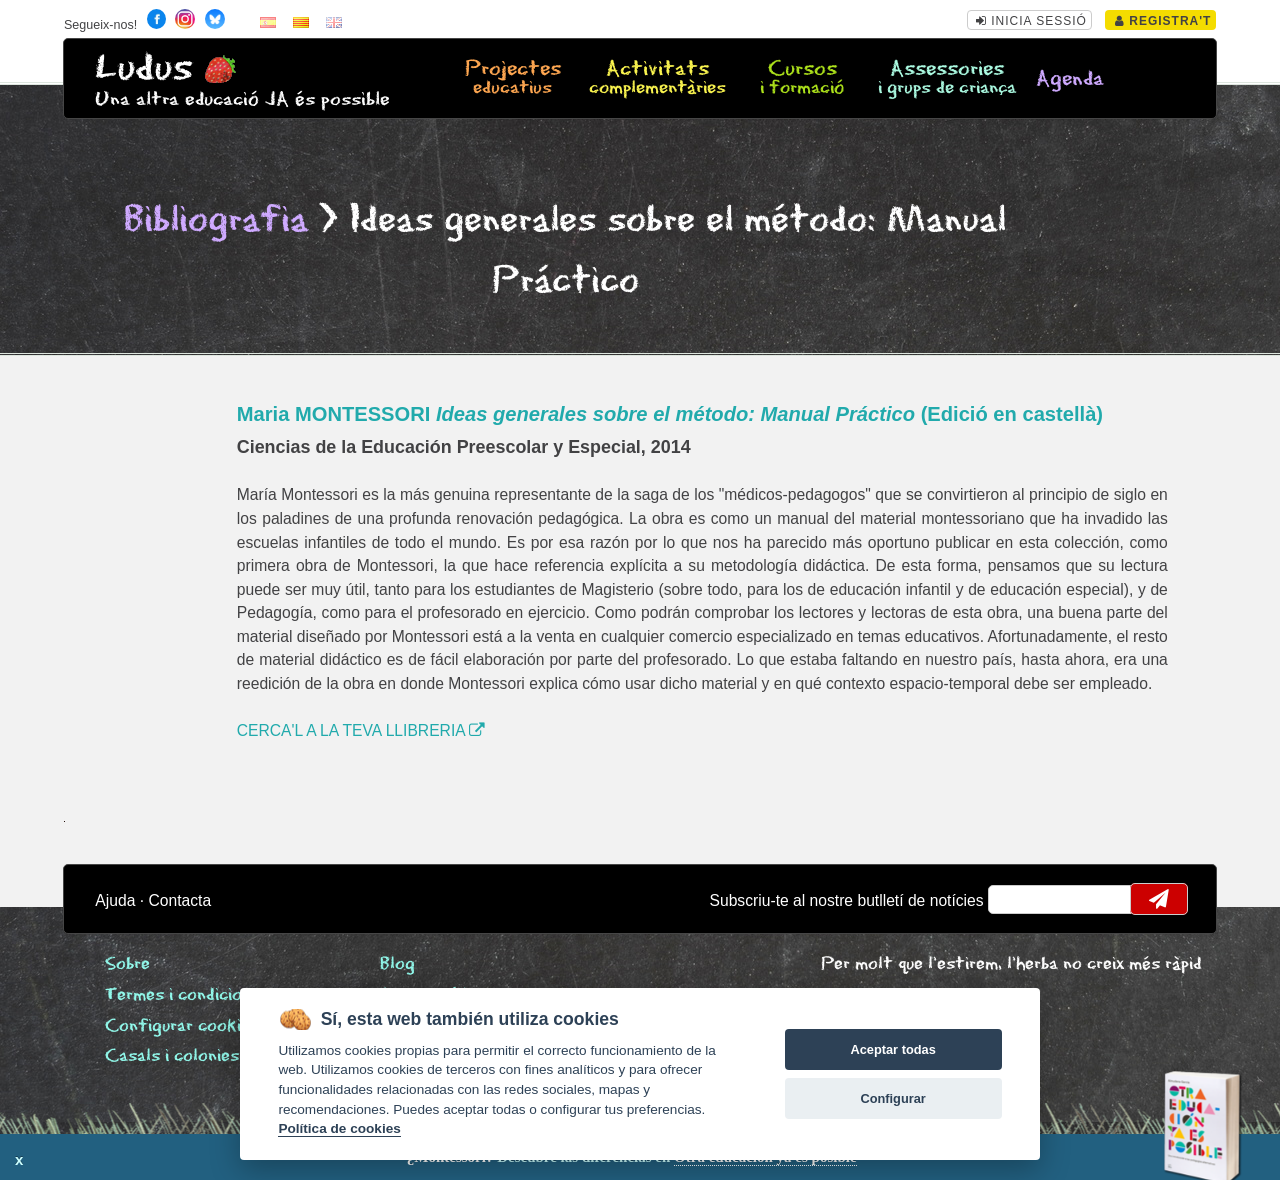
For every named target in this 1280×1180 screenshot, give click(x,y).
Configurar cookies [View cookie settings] (182, 1026)
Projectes (512, 79)
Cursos (802, 79)
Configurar (892, 1098)
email (1016, 899)
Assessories (947, 79)
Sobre (127, 964)
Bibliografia (216, 220)
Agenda (1070, 79)
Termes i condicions (182, 995)
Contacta (179, 900)
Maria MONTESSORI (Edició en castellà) (670, 414)
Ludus (144, 68)
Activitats (657, 79)
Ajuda (115, 900)
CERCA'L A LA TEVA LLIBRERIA (361, 730)
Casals (172, 1056)
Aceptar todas (892, 1049)
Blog (397, 964)
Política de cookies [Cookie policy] (339, 1128)
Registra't (1163, 21)
